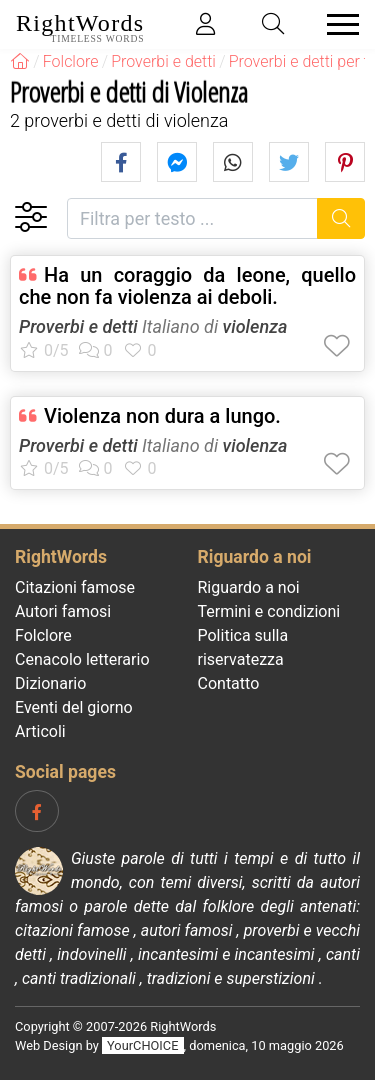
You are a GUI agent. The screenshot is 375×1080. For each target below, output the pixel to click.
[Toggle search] (274, 24)
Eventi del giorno (74, 707)
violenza (255, 326)
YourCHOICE (142, 1045)
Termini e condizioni (269, 611)
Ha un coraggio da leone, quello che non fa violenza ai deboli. (187, 286)
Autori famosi (63, 611)
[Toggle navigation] (337, 24)
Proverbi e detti (78, 326)
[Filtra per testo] (192, 218)
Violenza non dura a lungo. (162, 416)
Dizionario (50, 683)
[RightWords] (20, 61)
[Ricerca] (341, 218)
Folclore (43, 635)
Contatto (229, 683)
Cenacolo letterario (82, 659)
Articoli (40, 731)
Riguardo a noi (249, 587)
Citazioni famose (75, 587)
